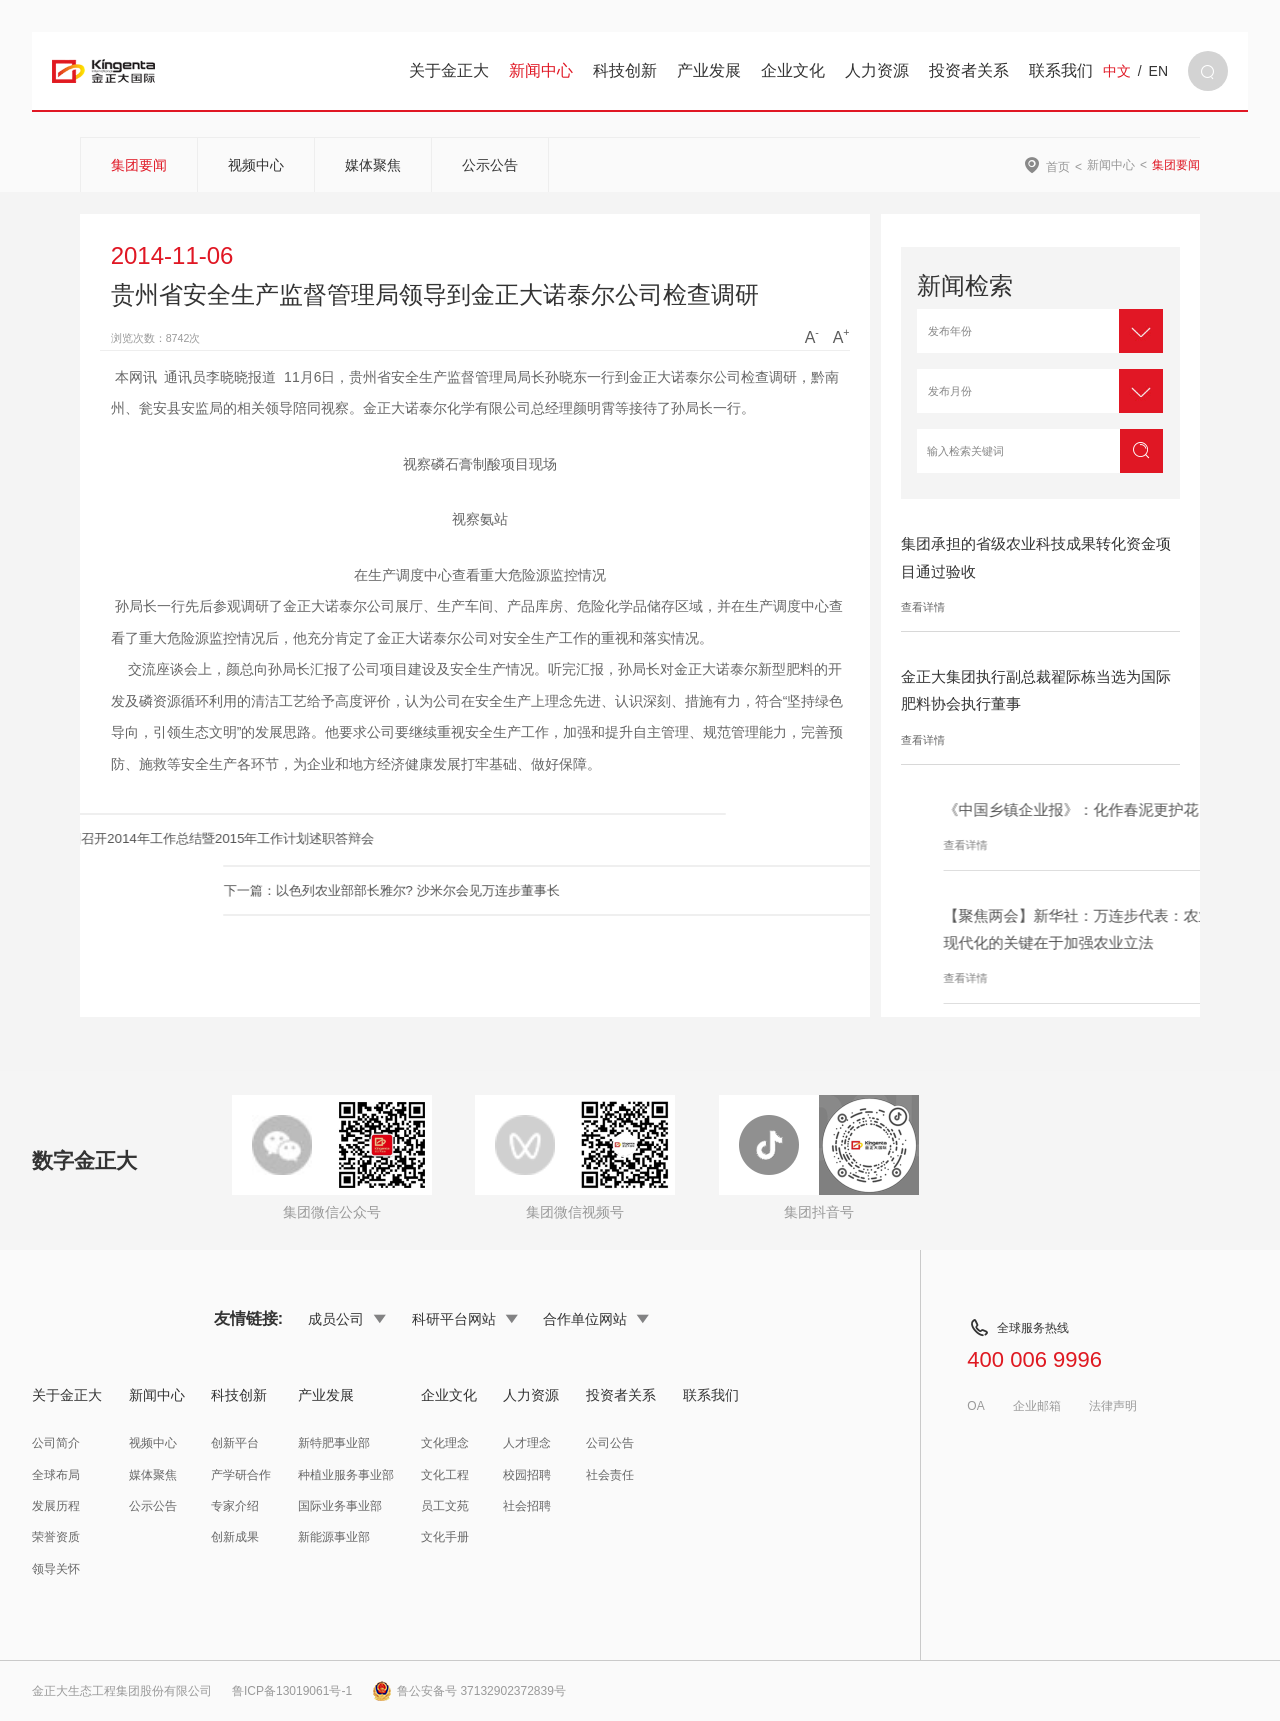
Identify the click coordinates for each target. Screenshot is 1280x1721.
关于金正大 (449, 70)
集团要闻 (139, 165)
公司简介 (56, 1443)
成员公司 (347, 1319)
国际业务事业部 (340, 1506)
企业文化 (793, 70)
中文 (1117, 71)
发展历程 (56, 1506)
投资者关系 (969, 70)
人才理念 (527, 1443)
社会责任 (610, 1475)
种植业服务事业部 (346, 1475)
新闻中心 (541, 70)
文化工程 (445, 1475)
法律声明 (1113, 1406)
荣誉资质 (56, 1537)
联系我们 (1061, 70)
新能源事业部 (334, 1537)
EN (1158, 71)
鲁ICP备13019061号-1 (292, 1691)
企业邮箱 (1037, 1406)
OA (975, 1406)
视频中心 (256, 165)
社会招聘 (527, 1506)
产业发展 (709, 70)
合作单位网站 (596, 1319)
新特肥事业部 (334, 1443)
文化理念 (445, 1443)
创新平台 (235, 1443)
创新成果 (235, 1537)
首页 (1058, 166)
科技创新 (625, 70)
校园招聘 (527, 1475)
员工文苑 (445, 1506)
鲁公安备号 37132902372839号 (469, 1691)
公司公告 (610, 1443)
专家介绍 (235, 1506)
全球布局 (56, 1475)
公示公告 (490, 165)
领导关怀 (56, 1569)
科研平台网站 (465, 1319)
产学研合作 (241, 1475)
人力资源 (877, 70)
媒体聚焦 (373, 165)
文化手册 (445, 1537)
